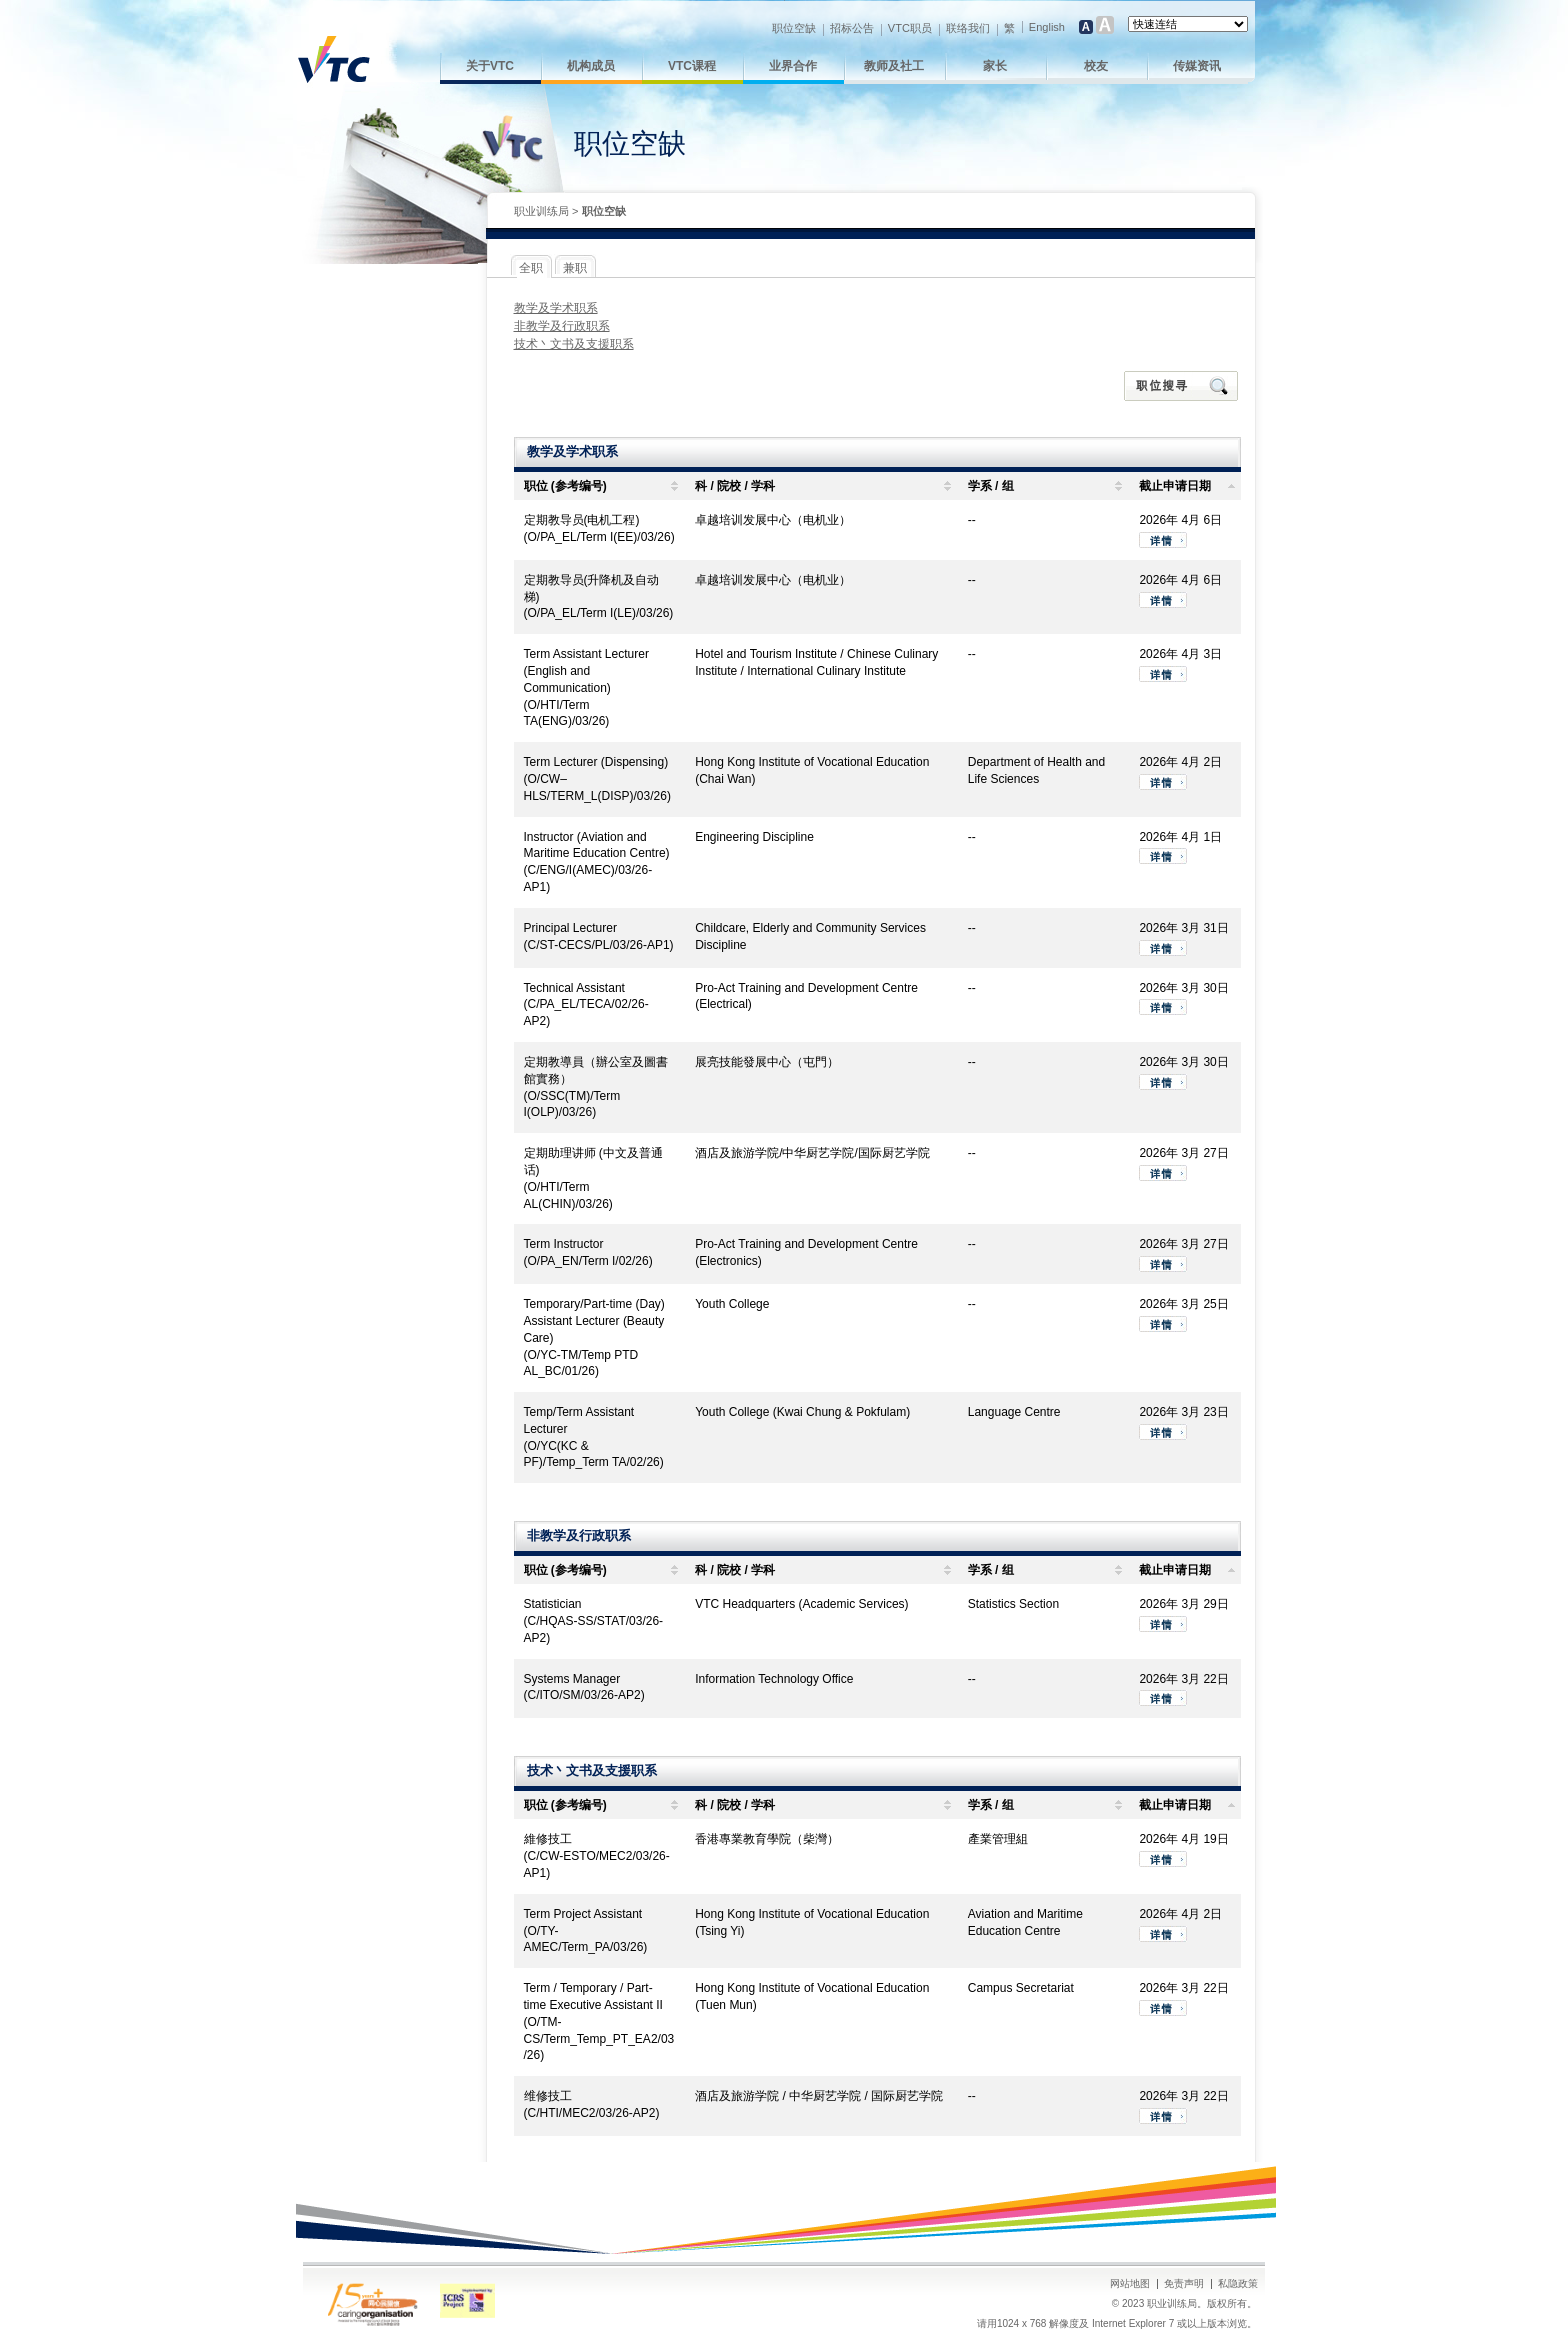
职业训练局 (541, 211)
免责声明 (1184, 2283)
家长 (995, 66)
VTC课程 (692, 66)
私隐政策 (1238, 2283)
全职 (531, 268)
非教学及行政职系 (562, 326)
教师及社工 (894, 66)
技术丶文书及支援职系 (574, 344)
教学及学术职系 (556, 308)
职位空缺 (794, 28)
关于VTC (490, 66)
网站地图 (1130, 2283)
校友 (1096, 66)
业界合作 (793, 66)
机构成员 (591, 66)
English (1047, 27)
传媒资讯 (1197, 66)
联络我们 (968, 28)
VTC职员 (910, 28)
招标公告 (852, 28)
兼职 (575, 268)
